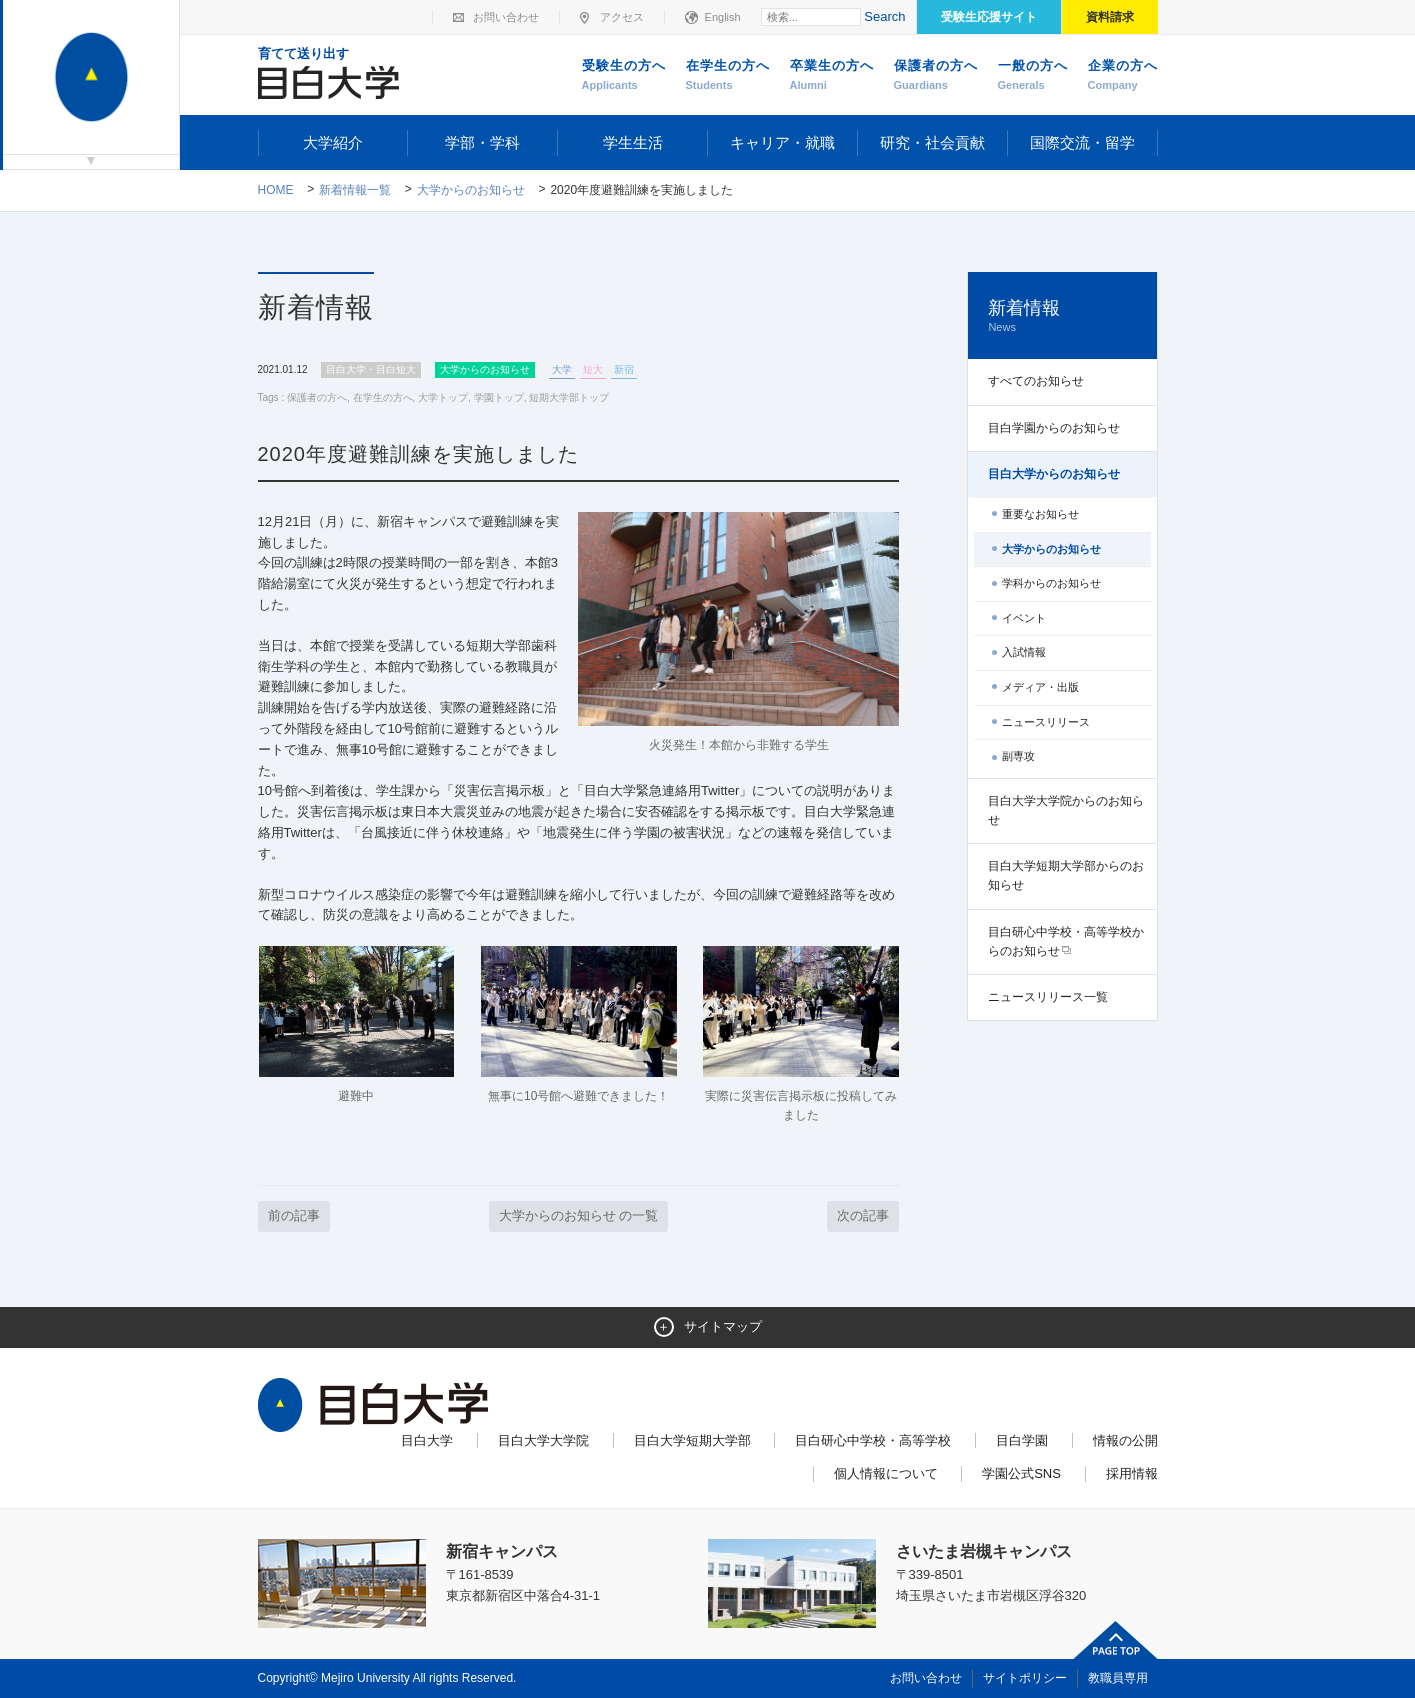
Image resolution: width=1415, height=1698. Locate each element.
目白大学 (427, 1440)
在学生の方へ (728, 76)
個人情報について (886, 1473)
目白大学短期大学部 (692, 1440)
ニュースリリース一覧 (1048, 997)
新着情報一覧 (355, 190)
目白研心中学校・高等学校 (873, 1440)
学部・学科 (482, 142)
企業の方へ (1123, 76)
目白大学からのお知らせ (1054, 474)
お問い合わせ (506, 17)
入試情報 (1024, 652)
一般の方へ (1033, 76)
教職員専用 (1118, 1678)
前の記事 (294, 1215)
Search (884, 16)
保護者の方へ (936, 76)
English (723, 17)
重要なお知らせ (1040, 514)
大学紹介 (333, 142)
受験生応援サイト (989, 17)
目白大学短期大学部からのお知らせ (1066, 875)
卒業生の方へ (832, 76)
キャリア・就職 (782, 142)
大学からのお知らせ (471, 190)
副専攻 (1018, 756)
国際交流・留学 (1082, 142)
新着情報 (1062, 316)
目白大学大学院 (543, 1440)
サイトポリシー (1025, 1678)
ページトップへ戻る (1116, 1640)
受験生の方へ (624, 76)
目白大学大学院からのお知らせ (1066, 810)
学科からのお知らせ (1051, 583)
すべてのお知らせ (1036, 381)
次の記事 (863, 1215)
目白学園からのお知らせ (1054, 428)
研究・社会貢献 (932, 142)
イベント (1024, 618)
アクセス (622, 17)
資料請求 (1110, 17)
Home (276, 190)
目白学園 (1022, 1440)
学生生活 (633, 142)
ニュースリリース (1046, 722)
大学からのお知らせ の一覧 (579, 1215)
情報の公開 (1125, 1440)
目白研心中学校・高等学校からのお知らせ (1066, 941)
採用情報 (1132, 1473)
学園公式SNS (1021, 1473)
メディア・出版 (1040, 687)
